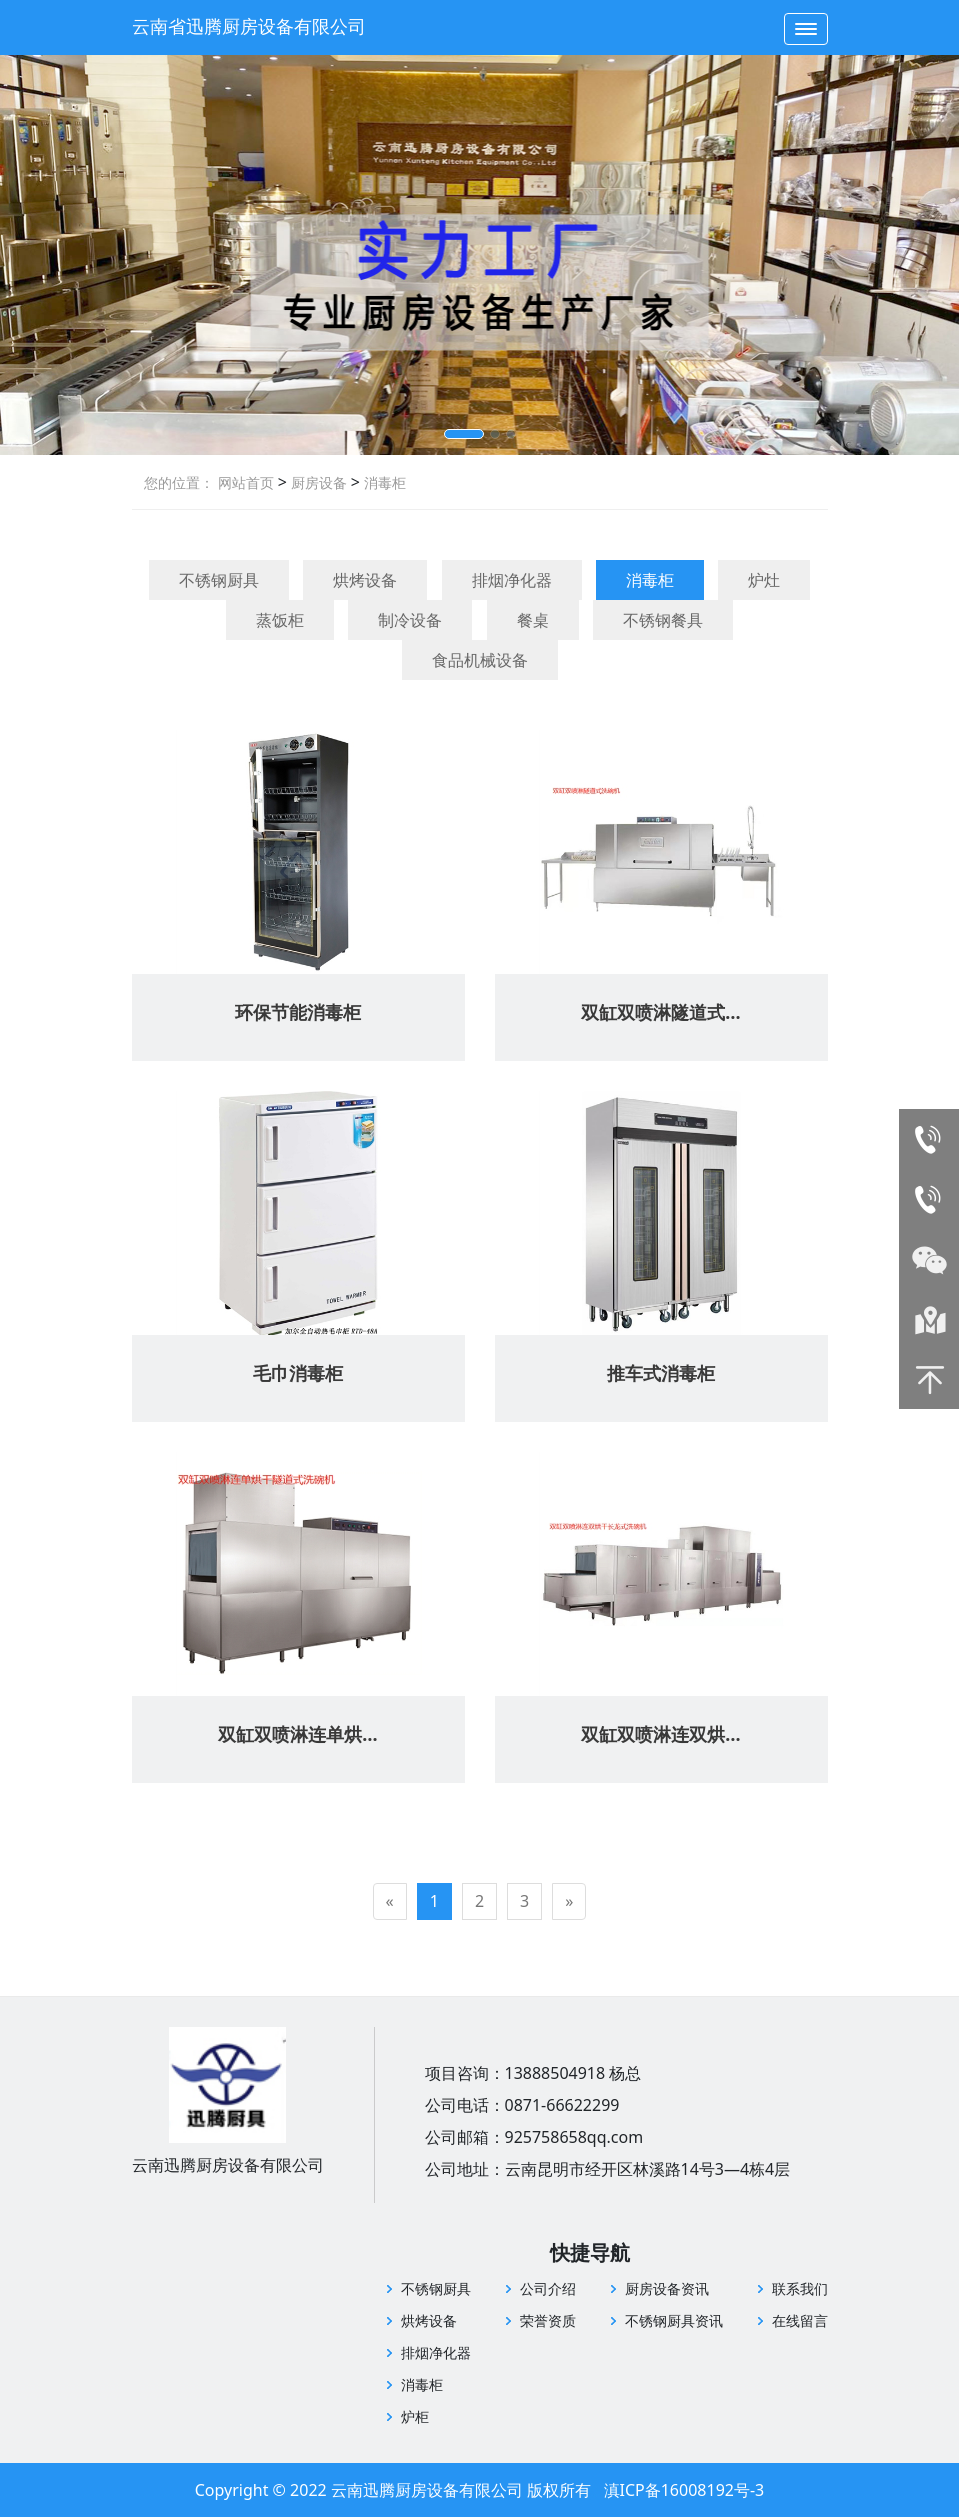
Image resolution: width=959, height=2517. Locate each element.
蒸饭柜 (280, 620)
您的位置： (179, 482)
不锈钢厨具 (219, 580)
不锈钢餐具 (663, 620)
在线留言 (800, 2320)
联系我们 (800, 2288)
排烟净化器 (512, 580)
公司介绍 (548, 2288)
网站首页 (246, 482)
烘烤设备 (365, 580)
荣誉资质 (548, 2320)
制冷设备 (410, 620)
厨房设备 (317, 482)
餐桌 (533, 620)
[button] (464, 434)
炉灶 (764, 580)
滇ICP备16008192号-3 (684, 2490)
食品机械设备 (480, 660)
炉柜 (415, 2416)
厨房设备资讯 (667, 2288)
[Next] (569, 1901)
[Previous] (390, 1901)
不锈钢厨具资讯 (674, 2320)
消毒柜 (383, 482)
